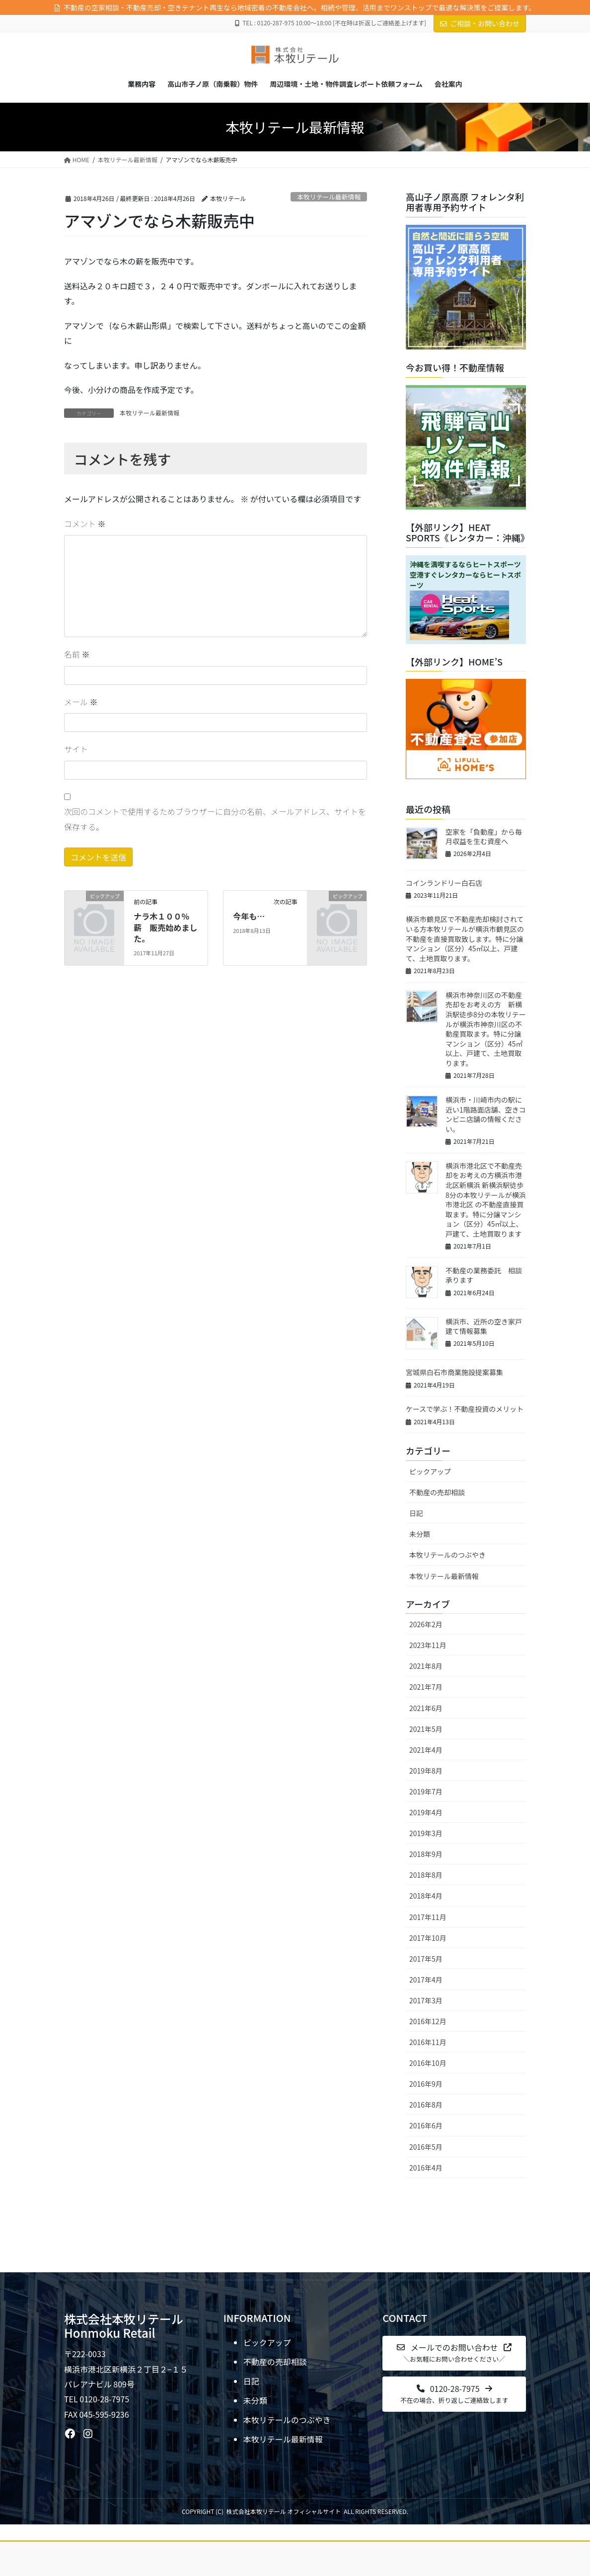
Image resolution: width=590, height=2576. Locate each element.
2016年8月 (425, 2105)
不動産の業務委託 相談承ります (483, 1275)
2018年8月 (425, 1875)
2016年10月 (427, 2063)
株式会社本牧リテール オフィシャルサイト (283, 2511)
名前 (77, 654)
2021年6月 (425, 1708)
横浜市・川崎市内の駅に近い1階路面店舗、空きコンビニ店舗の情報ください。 (485, 1114)
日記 (416, 1513)
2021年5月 (425, 1729)
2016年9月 (425, 2084)
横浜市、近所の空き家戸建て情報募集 (483, 1326)
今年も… (249, 916)
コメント (85, 523)
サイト (76, 749)
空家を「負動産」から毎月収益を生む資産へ (483, 837)
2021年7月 (425, 1687)
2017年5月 (425, 1959)
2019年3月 (425, 1833)
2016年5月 (425, 2147)
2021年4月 (425, 1750)
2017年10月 (427, 1938)
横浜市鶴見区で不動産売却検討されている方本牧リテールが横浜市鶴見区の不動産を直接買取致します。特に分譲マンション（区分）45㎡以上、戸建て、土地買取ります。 (465, 938)
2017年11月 (427, 1917)
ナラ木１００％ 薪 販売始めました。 (165, 927)
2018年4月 (425, 1896)
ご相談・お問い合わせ (479, 23)
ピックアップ (430, 1471)
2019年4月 (425, 1812)
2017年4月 (425, 1979)
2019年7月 (425, 1791)
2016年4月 (425, 2168)
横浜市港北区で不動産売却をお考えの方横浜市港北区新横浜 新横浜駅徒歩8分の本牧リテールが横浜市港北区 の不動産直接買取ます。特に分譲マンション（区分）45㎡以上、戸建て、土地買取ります (485, 1200)
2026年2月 (425, 1624)
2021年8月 (425, 1666)
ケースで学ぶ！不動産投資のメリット (464, 1409)
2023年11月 (427, 1645)
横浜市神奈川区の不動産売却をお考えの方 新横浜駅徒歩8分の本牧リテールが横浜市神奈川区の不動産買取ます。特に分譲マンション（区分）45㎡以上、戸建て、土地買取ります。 (485, 1029)
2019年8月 (425, 1771)
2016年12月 (427, 2021)
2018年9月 (425, 1854)
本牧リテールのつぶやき (447, 1555)
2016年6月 (425, 2125)
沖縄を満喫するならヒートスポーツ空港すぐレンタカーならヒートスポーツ (465, 574)
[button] (454, 2353)
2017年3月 (425, 2000)
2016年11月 (427, 2042)
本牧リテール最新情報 (329, 196)
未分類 (419, 1534)
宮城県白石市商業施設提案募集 (454, 1372)
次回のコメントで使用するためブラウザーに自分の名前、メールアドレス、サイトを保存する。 (215, 818)
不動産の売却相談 (437, 1492)
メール (81, 702)
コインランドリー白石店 (444, 883)
